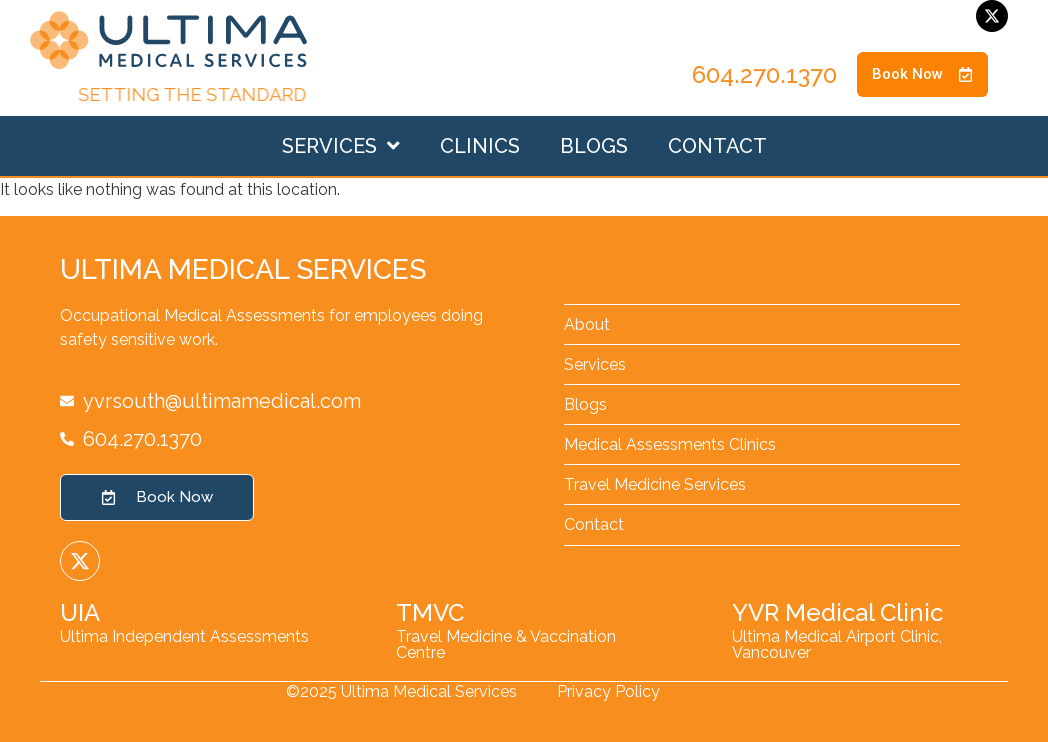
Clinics (480, 146)
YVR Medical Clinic (837, 612)
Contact (717, 146)
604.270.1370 (764, 74)
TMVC (430, 612)
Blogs (594, 146)
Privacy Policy (608, 691)
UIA (80, 612)
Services (341, 146)
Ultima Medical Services (243, 269)
